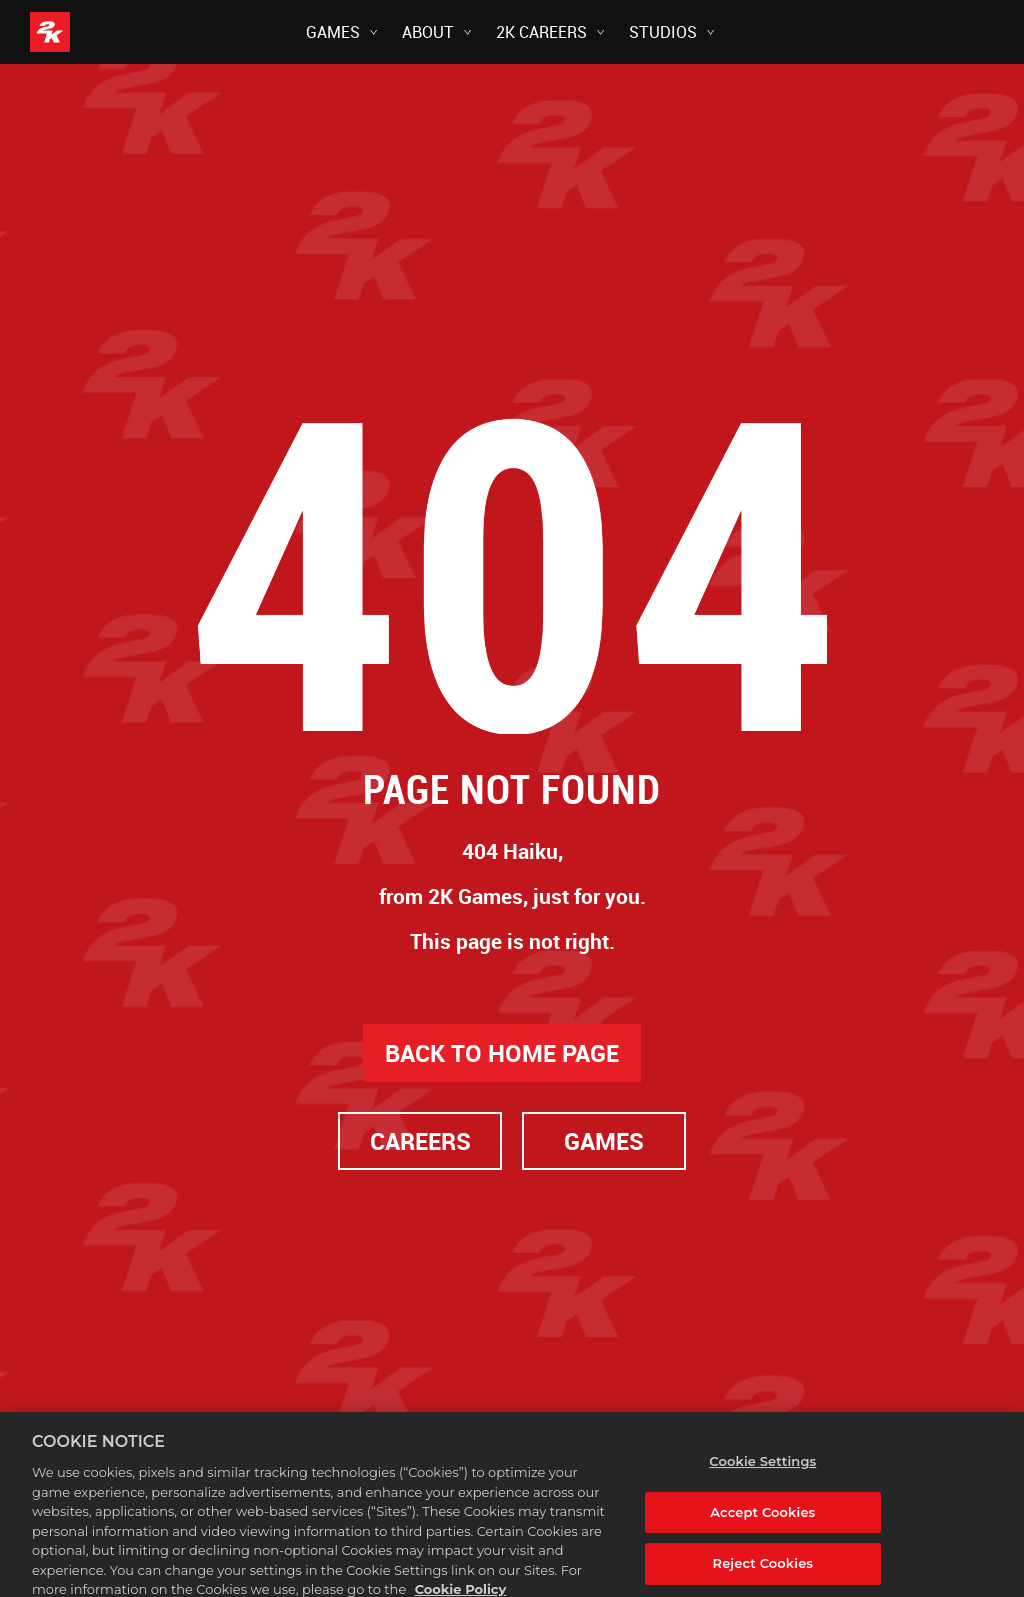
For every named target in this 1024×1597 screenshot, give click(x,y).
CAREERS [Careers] (420, 1141)
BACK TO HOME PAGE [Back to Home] (502, 1053)
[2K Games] (87, 32)
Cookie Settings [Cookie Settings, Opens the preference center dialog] (762, 1476)
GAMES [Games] (604, 1141)
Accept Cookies (762, 1527)
